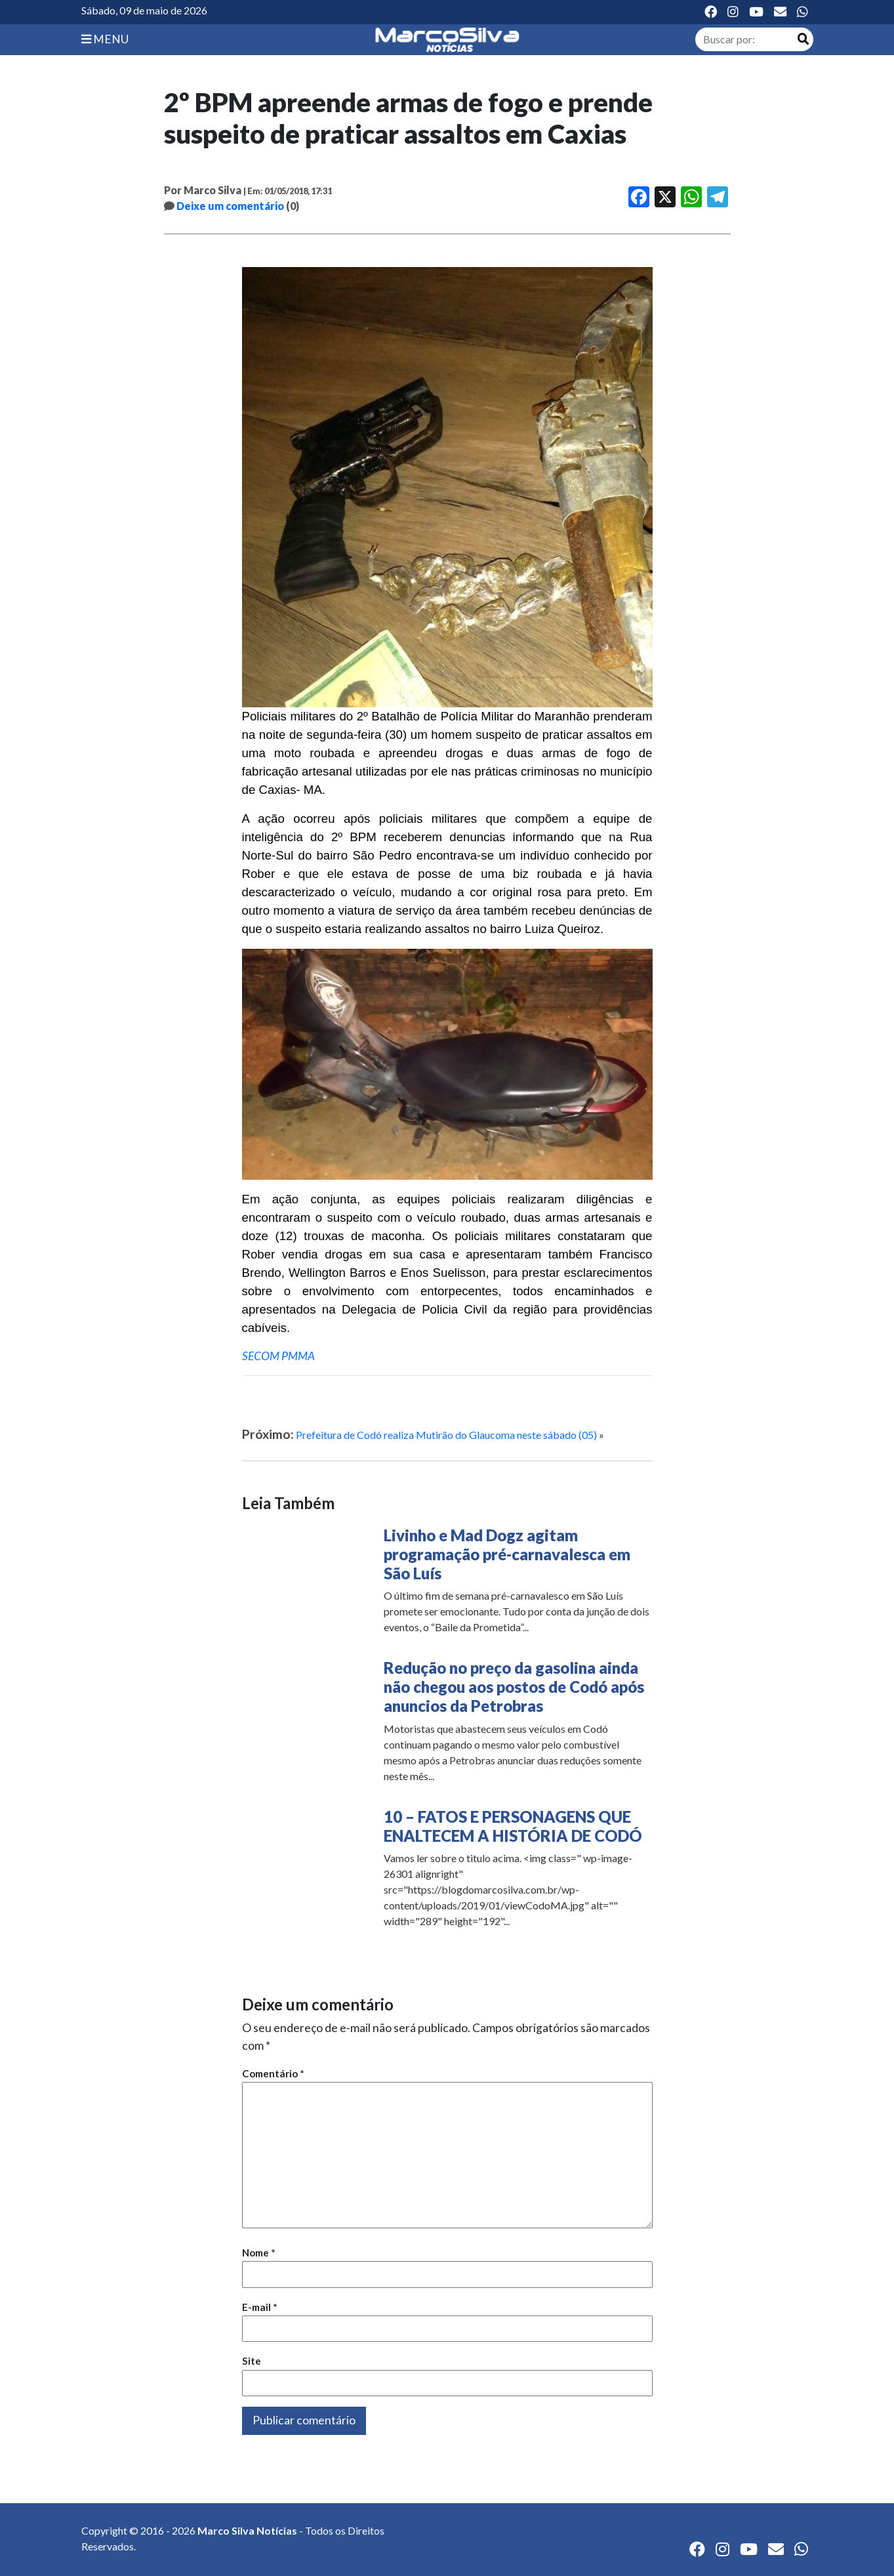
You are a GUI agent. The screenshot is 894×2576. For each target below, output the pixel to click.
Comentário (273, 2073)
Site (251, 2361)
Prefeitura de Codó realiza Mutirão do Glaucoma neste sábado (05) (446, 1434)
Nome (258, 2252)
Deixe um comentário (230, 205)
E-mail (259, 2307)
